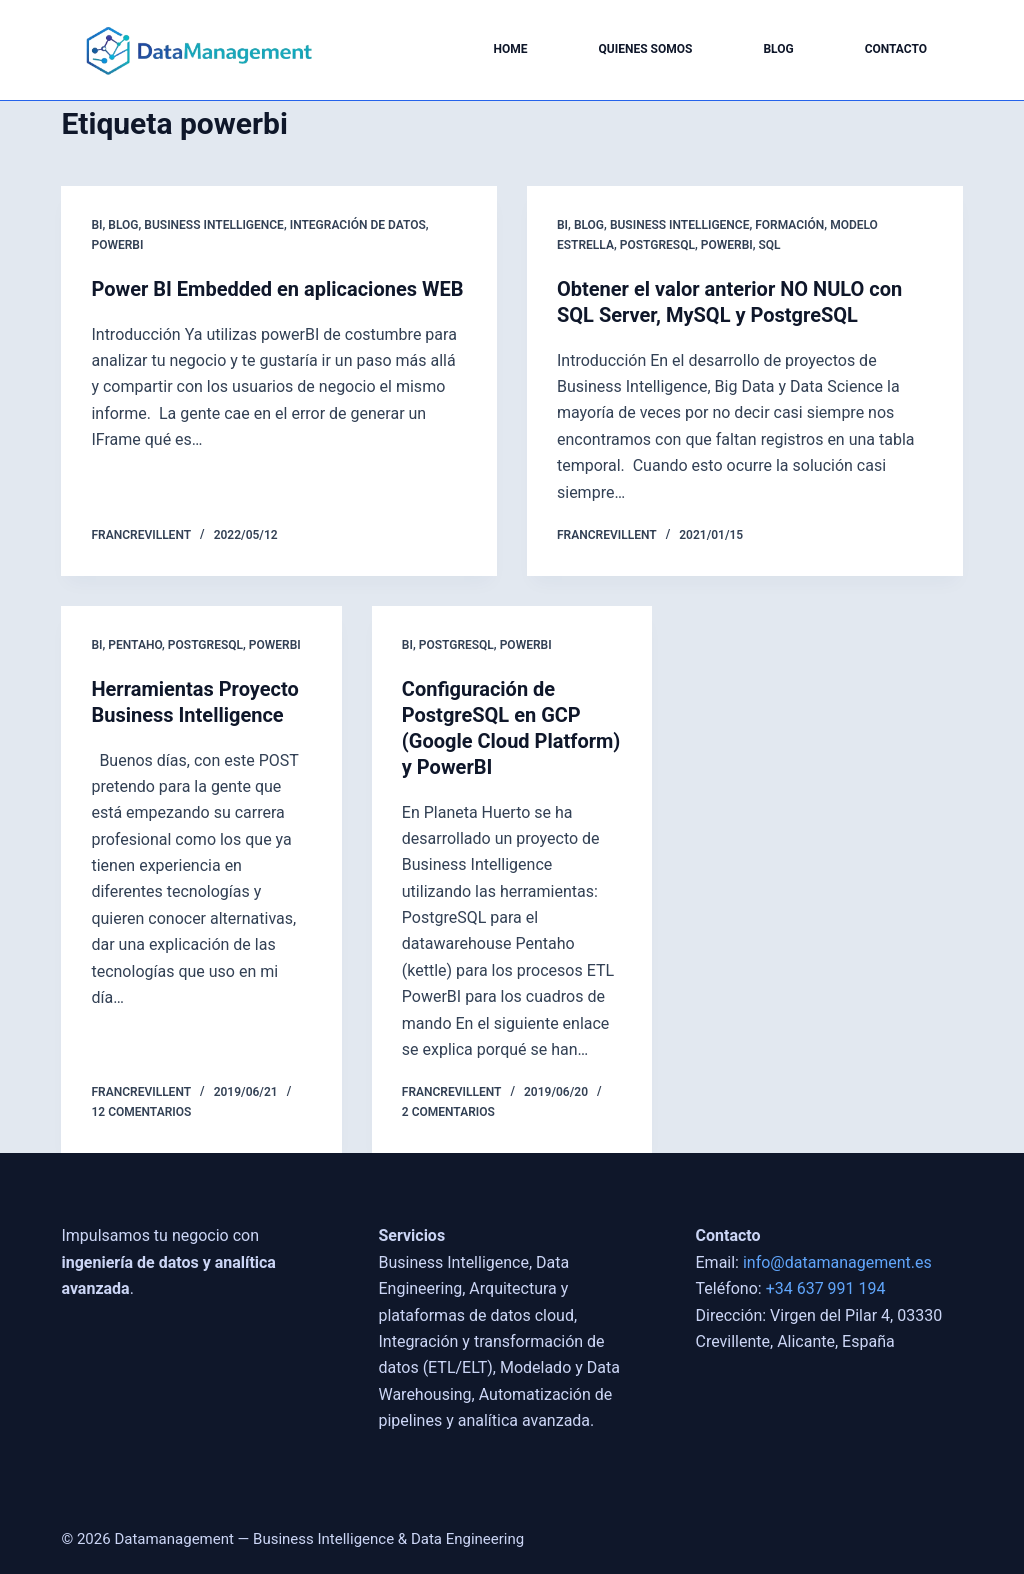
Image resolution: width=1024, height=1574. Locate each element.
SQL (770, 245)
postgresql (657, 245)
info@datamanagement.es (837, 1262)
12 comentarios (141, 1112)
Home (511, 49)
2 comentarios (448, 1112)
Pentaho (135, 645)
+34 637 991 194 (826, 1288)
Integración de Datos (358, 225)
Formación (789, 225)
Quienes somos (646, 49)
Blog (778, 49)
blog (123, 225)
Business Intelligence (214, 225)
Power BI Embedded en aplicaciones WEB (277, 289)
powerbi (117, 245)
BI (96, 225)
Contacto (896, 49)
